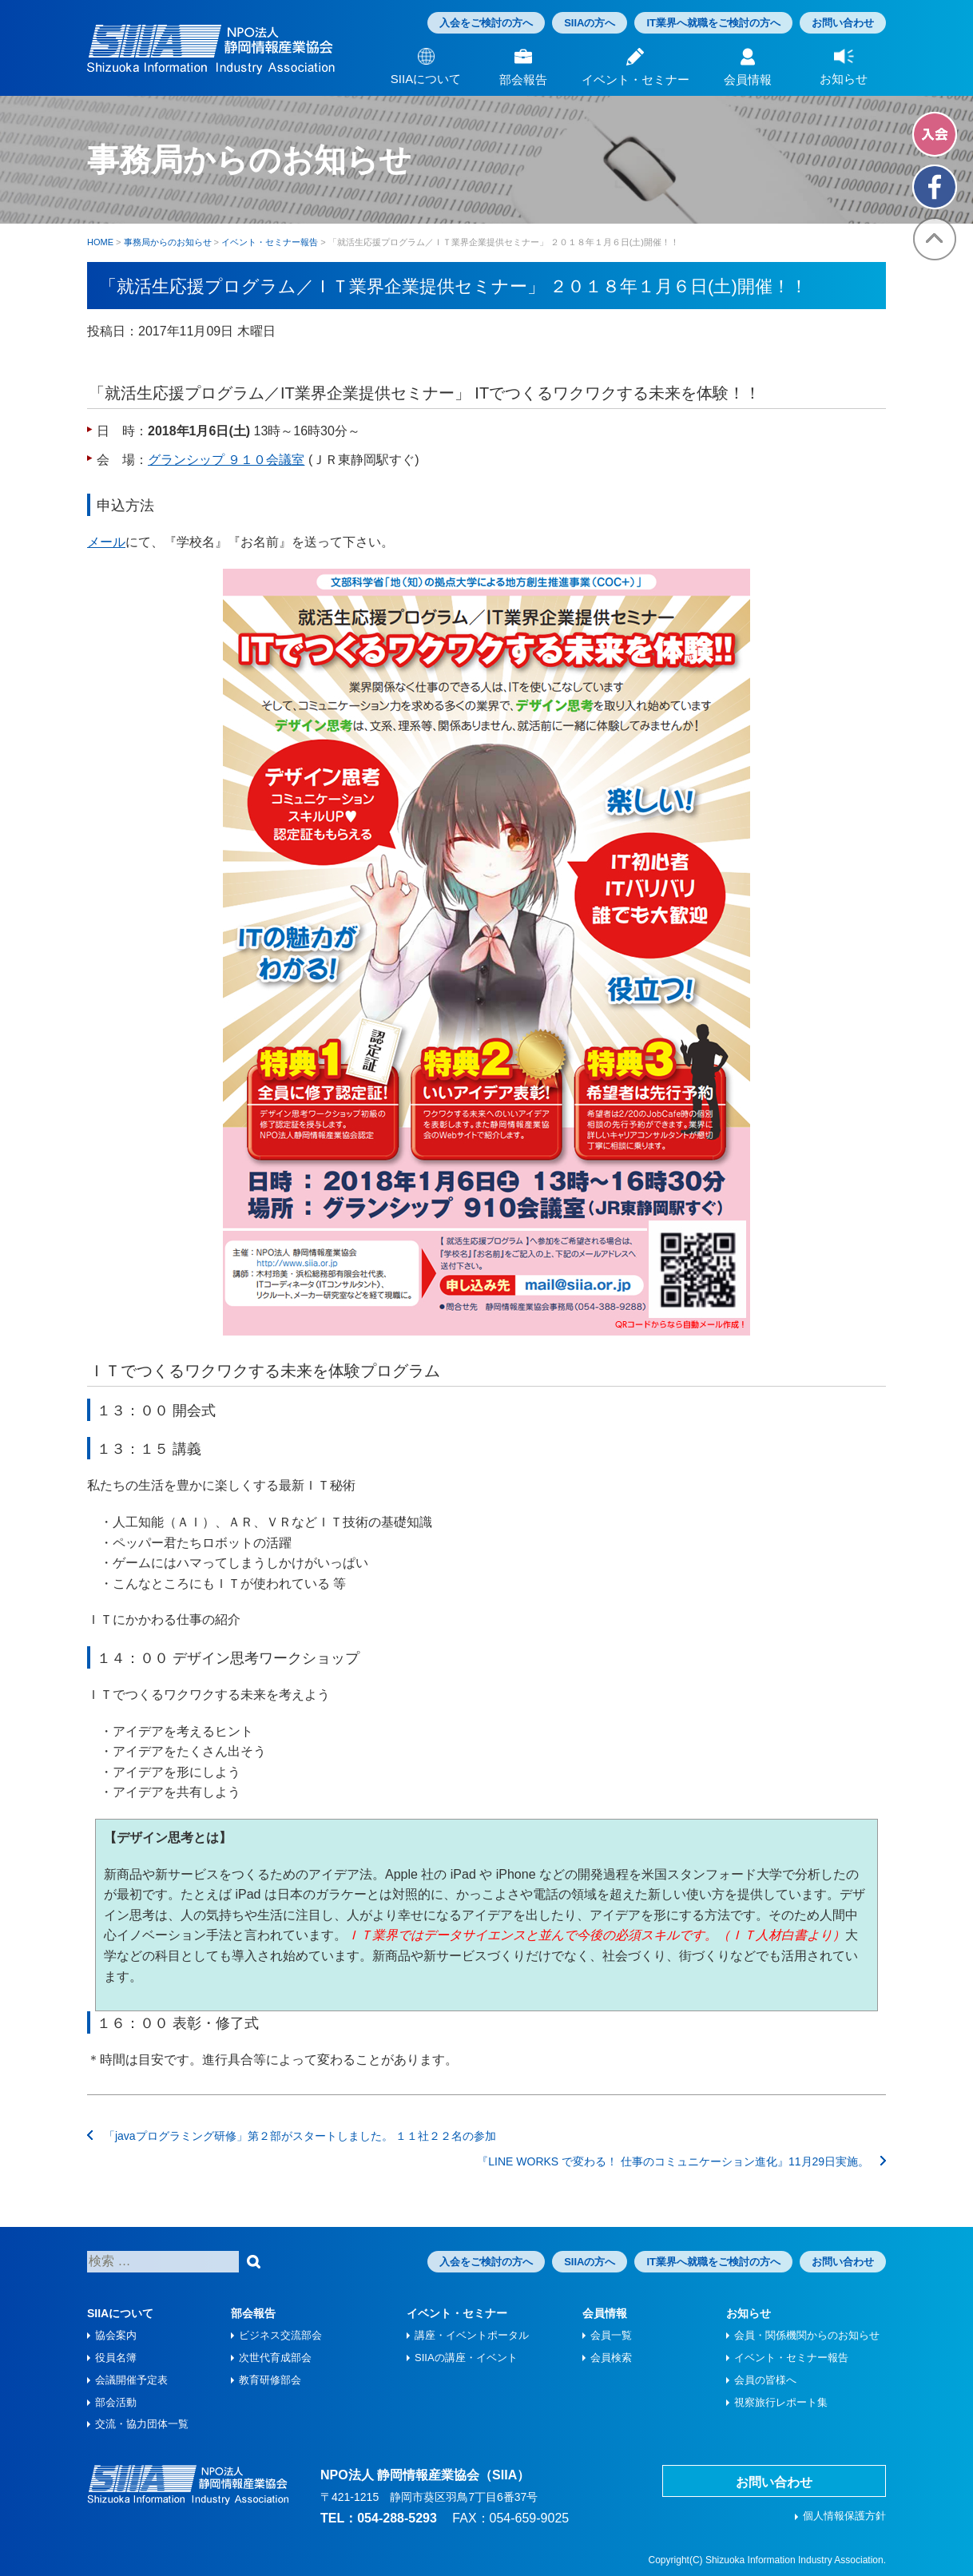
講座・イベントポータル (472, 2335)
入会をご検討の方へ (486, 23)
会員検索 (611, 2358)
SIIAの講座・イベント (466, 2358)
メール (106, 542)
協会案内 (116, 2335)
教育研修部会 (270, 2380)
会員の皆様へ (765, 2380)
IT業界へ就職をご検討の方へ (713, 23)
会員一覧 (611, 2335)
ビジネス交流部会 (280, 2335)
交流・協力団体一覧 (142, 2424)
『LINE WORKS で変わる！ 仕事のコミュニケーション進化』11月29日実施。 (681, 2161)
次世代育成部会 (275, 2358)
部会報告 (253, 2313)
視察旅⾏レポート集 (781, 2402)
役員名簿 (116, 2358)
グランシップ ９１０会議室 (226, 459)
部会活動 (116, 2402)
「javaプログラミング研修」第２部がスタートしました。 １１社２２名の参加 (291, 2135)
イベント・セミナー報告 (791, 2358)
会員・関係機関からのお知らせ (807, 2335)
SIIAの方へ (589, 23)
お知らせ (748, 2313)
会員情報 (604, 2313)
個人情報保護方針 (844, 2516)
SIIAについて (120, 2313)
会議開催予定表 (131, 2380)
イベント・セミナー (457, 2313)
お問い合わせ (843, 23)
